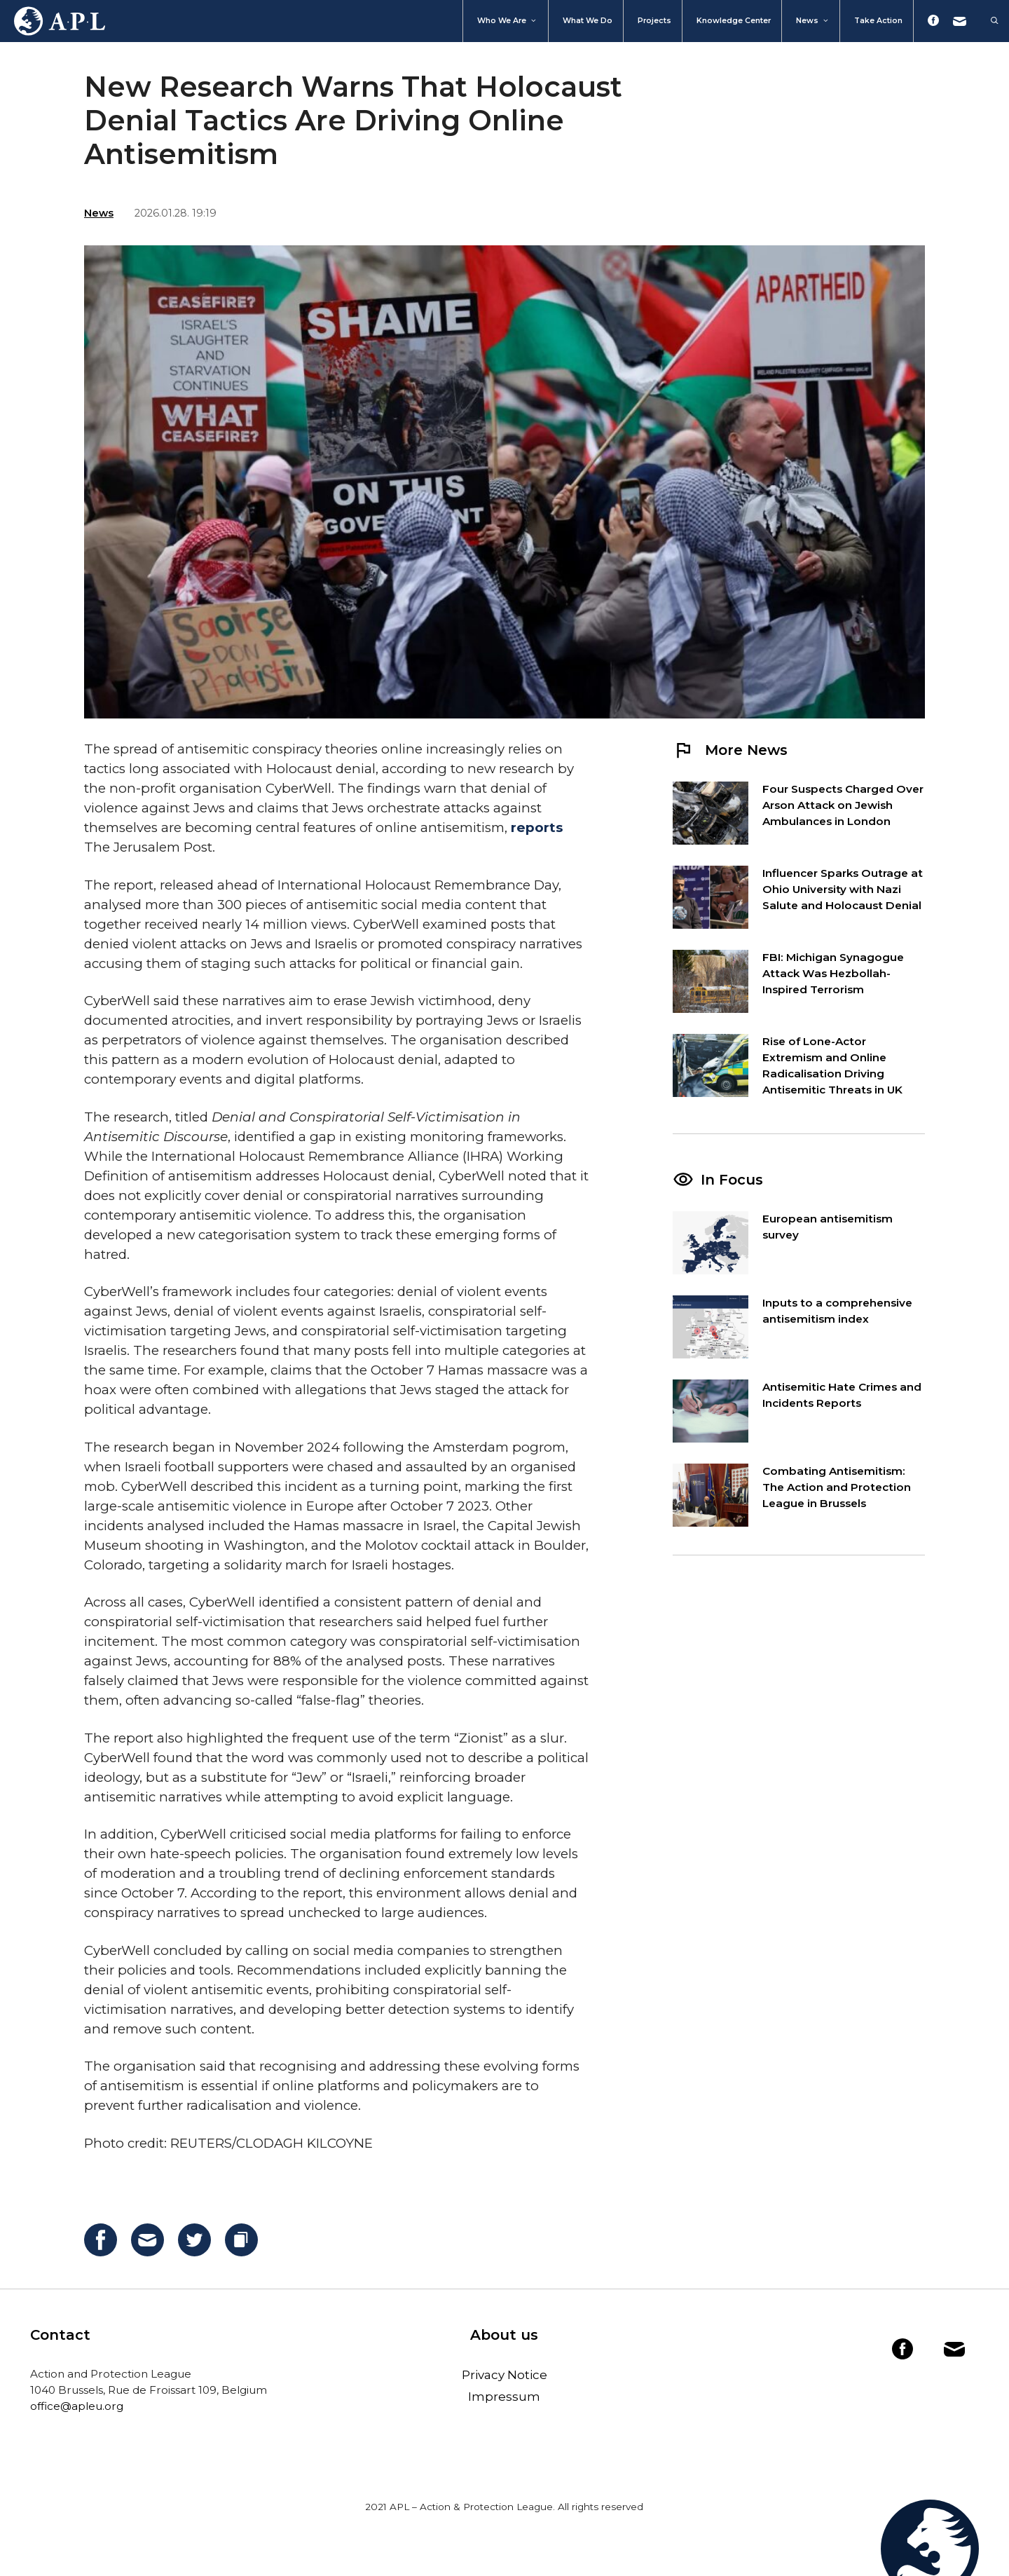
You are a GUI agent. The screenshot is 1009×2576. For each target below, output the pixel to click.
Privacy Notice (504, 2375)
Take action (878, 20)
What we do (587, 20)
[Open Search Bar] (987, 21)
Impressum (504, 2397)
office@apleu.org (76, 2406)
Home (52, 21)
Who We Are (507, 21)
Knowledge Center (733, 20)
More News (730, 750)
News (813, 21)
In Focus (732, 1179)
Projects (654, 20)
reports (537, 827)
